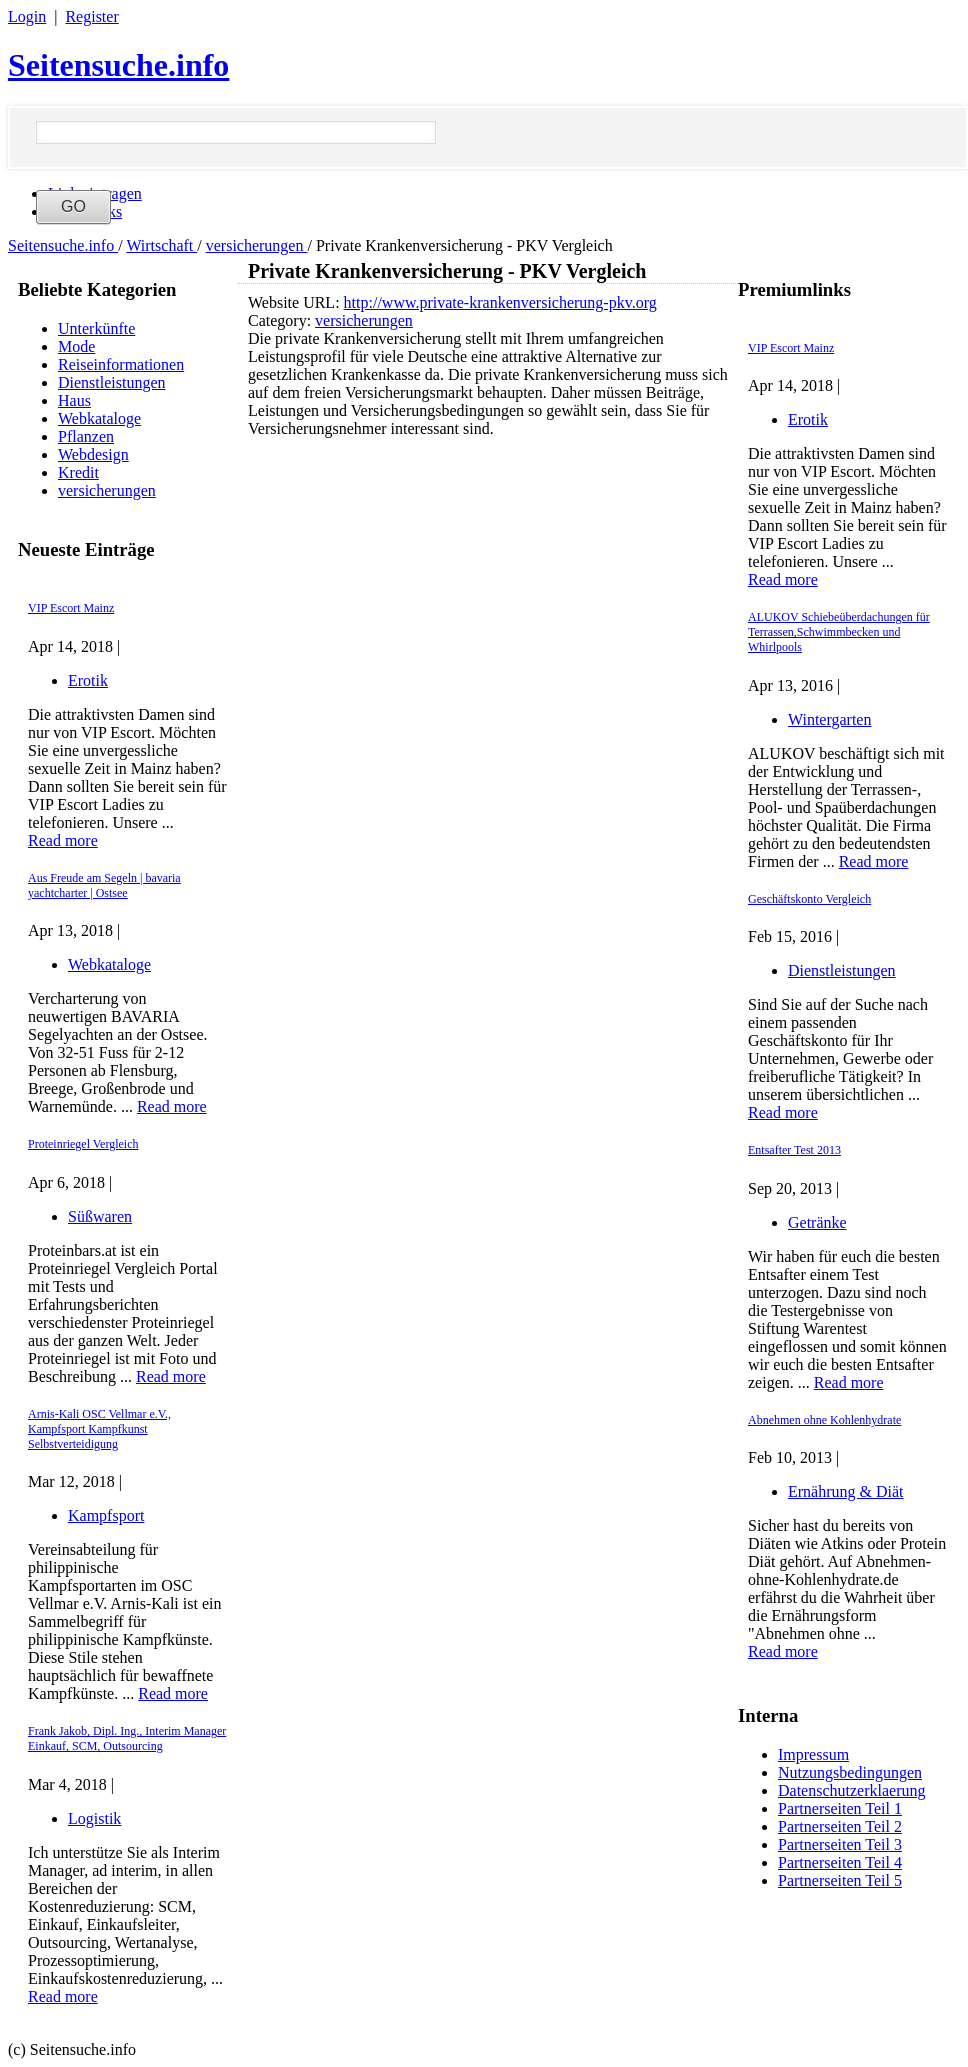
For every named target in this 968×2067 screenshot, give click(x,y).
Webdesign (93, 454)
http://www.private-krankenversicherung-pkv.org (500, 302)
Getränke (817, 1222)
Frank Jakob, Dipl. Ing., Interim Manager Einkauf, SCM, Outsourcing (127, 1738)
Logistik (94, 1818)
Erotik (88, 680)
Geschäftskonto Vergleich (809, 899)
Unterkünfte (96, 328)
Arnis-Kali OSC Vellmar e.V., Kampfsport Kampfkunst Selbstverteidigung (99, 1429)
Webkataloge (99, 418)
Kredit (78, 472)
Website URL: (296, 302)
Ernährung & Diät (846, 1491)
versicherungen (257, 245)
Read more (63, 840)
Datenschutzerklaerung (851, 1790)
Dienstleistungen (112, 382)
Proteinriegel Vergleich (83, 1144)
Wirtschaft (161, 245)
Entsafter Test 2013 (794, 1150)
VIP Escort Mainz (71, 608)
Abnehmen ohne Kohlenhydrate (824, 1420)
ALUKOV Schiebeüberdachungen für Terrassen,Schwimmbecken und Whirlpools (839, 632)
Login (27, 16)
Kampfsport (106, 1515)
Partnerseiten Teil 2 (840, 1826)
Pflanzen (86, 436)
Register (91, 16)
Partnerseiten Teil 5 (840, 1880)
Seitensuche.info (118, 65)
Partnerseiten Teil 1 (840, 1808)
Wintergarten (829, 719)
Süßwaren (100, 1216)
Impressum (813, 1754)
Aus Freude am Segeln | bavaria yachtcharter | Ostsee (104, 885)
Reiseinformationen (121, 364)
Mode (76, 346)
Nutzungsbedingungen (850, 1772)
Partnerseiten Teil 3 (840, 1844)
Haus (74, 400)
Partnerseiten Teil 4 (840, 1862)
